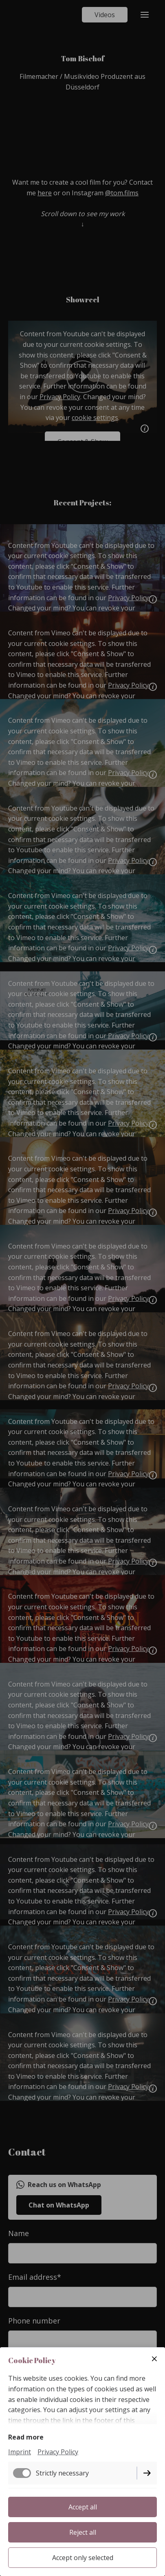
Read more (26, 2437)
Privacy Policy (57, 2451)
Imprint (19, 2451)
